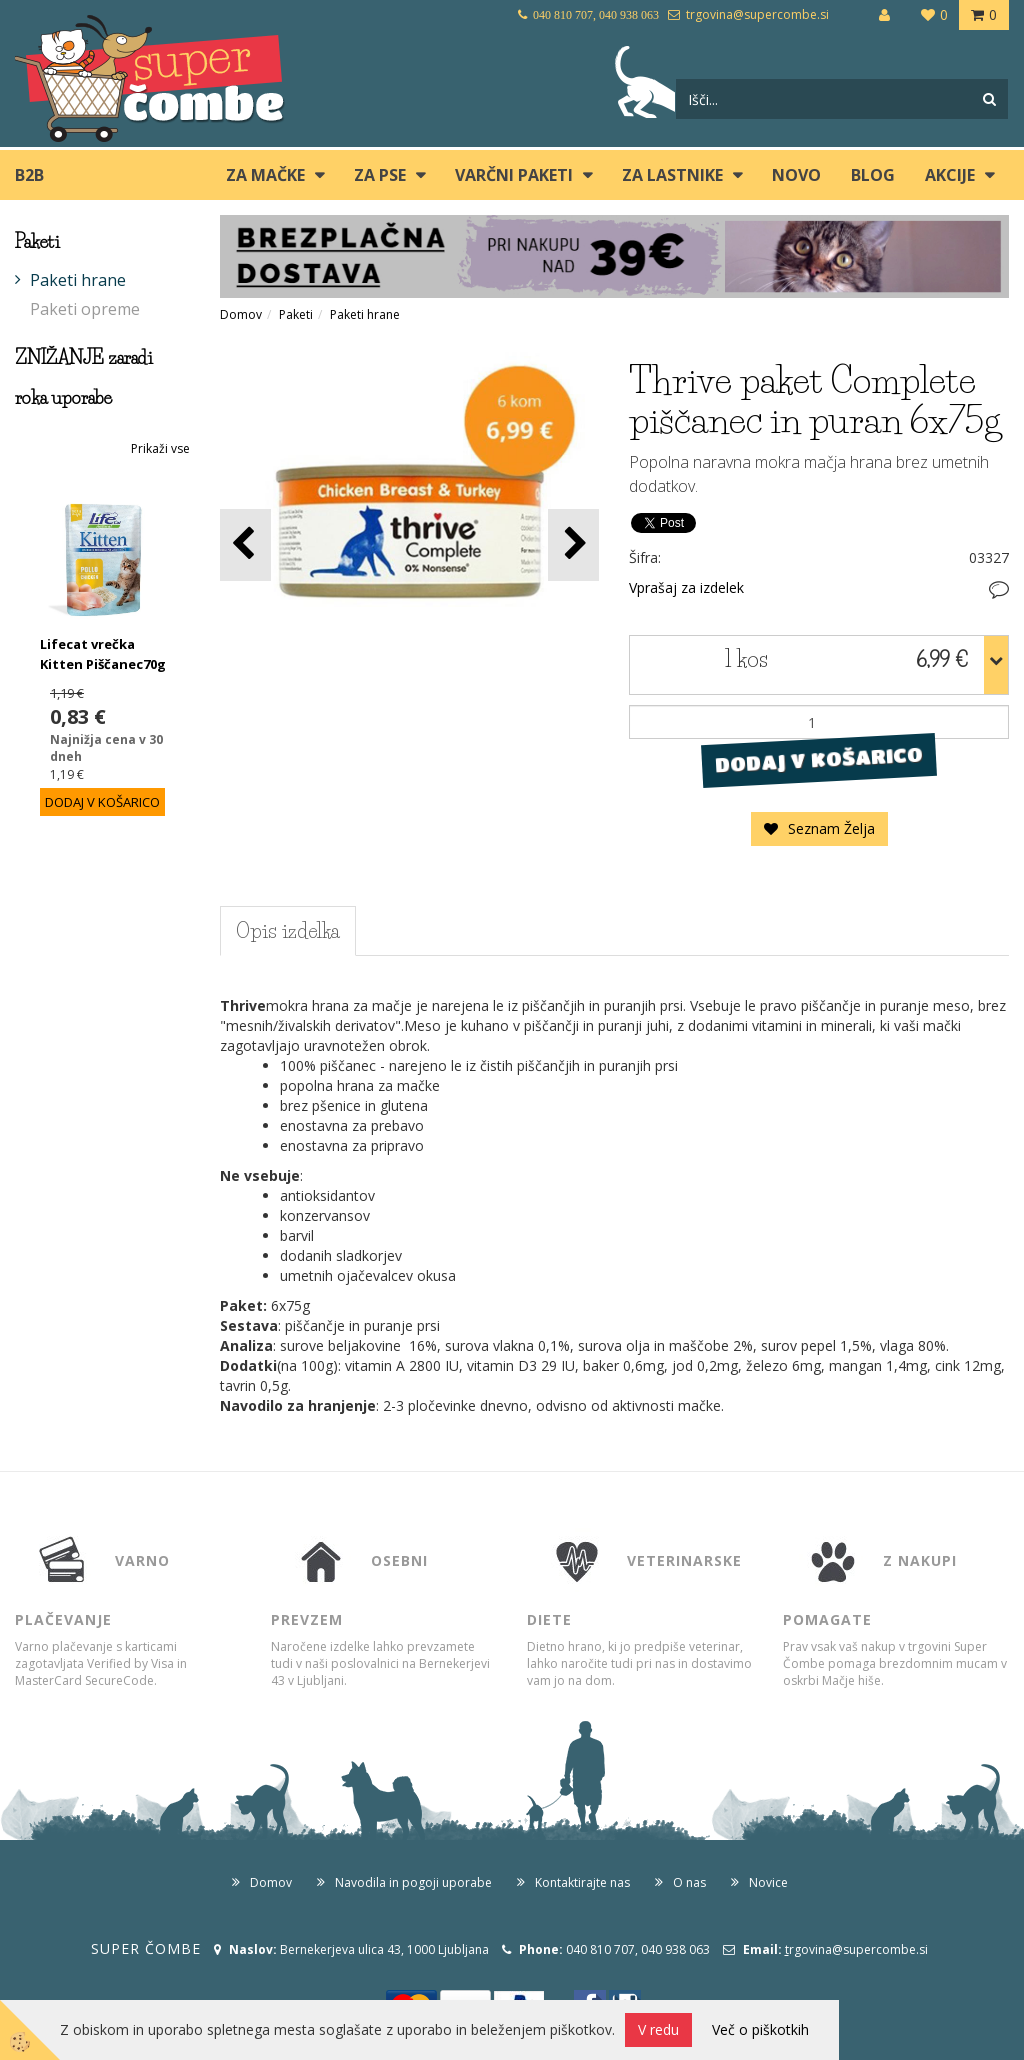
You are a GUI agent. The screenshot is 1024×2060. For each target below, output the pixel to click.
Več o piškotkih (760, 2029)
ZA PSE (380, 175)
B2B (29, 175)
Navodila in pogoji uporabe (413, 1882)
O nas (689, 1882)
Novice (768, 1882)
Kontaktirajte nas (582, 1882)
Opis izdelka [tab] (288, 931)
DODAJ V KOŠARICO (819, 760)
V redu (658, 2029)
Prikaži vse (160, 448)
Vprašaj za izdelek (686, 587)
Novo (796, 175)
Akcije (950, 175)
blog (873, 175)
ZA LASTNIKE (672, 175)
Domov (241, 314)
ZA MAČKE (265, 175)
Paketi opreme (85, 309)
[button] (573, 544)
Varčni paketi (514, 175)
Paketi (296, 314)
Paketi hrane (78, 280)
